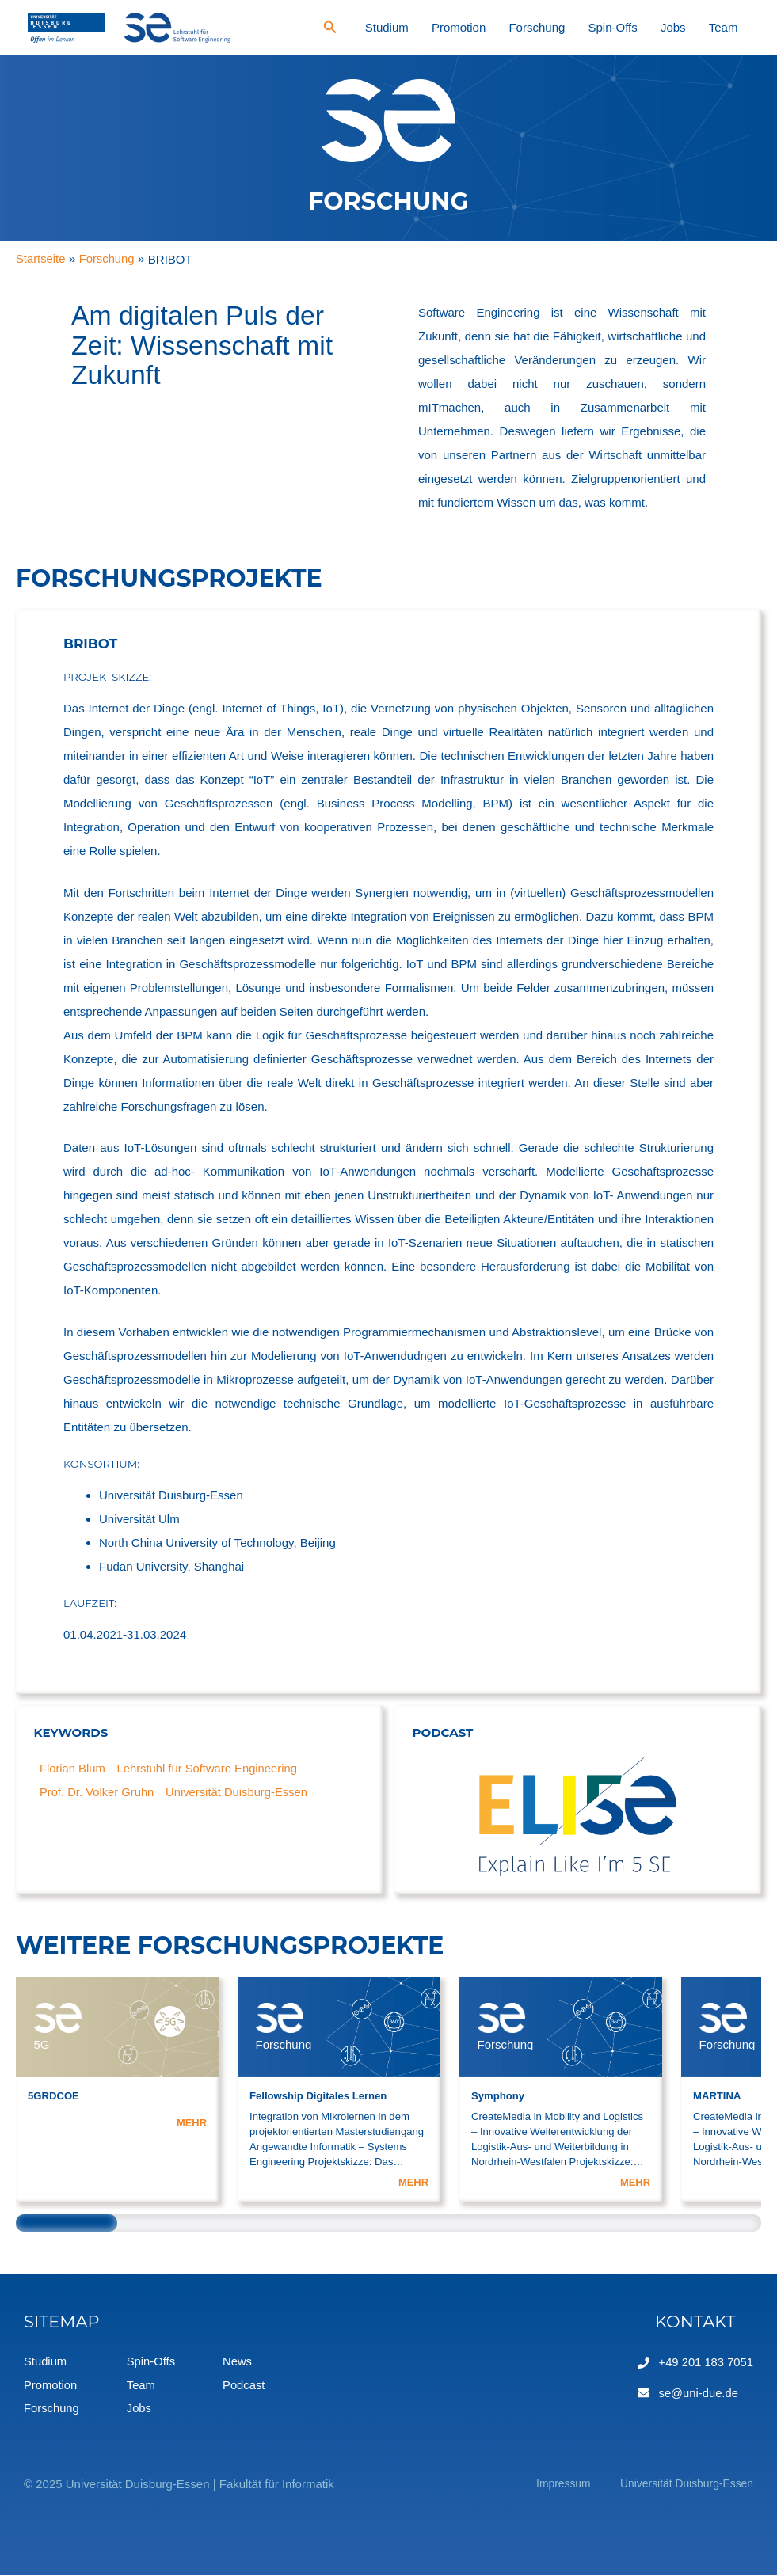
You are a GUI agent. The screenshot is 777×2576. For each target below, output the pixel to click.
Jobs (698, 27)
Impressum (544, 2484)
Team (732, 27)
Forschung (597, 27)
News (239, 2362)
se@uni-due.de (697, 2392)
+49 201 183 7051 (705, 2362)
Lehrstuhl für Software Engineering (209, 1769)
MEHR (191, 2123)
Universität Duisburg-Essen (240, 1792)
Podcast (245, 2385)
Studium (481, 27)
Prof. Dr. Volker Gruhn (98, 1792)
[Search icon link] (433, 29)
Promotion (535, 27)
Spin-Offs (655, 27)
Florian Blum (73, 1769)
